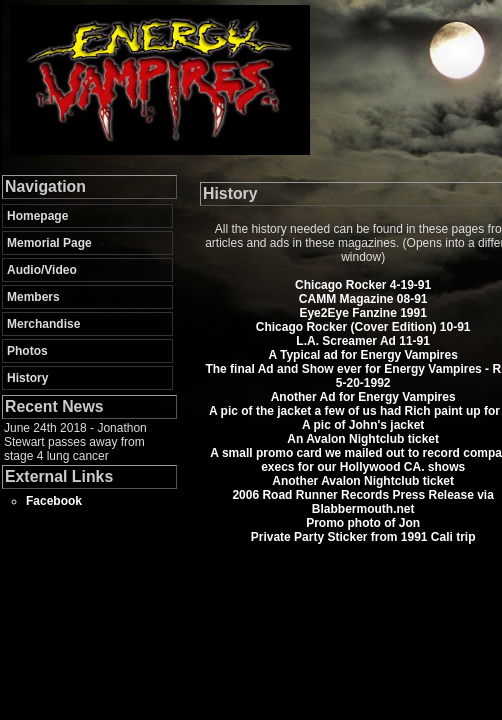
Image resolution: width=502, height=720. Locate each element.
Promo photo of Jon (363, 523)
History (27, 378)
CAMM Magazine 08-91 (363, 299)
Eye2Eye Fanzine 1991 (362, 313)
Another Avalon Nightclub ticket (363, 481)
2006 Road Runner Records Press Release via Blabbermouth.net (362, 502)
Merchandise (43, 324)
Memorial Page (49, 243)
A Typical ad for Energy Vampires (362, 355)
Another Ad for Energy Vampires (363, 397)
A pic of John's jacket (363, 425)
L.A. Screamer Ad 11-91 (363, 341)
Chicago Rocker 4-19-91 (363, 285)
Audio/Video (42, 270)
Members (33, 297)
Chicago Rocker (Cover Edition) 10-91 (363, 327)
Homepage (37, 216)
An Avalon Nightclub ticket (363, 439)
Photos (27, 351)
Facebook (54, 501)
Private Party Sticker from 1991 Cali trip (363, 537)
